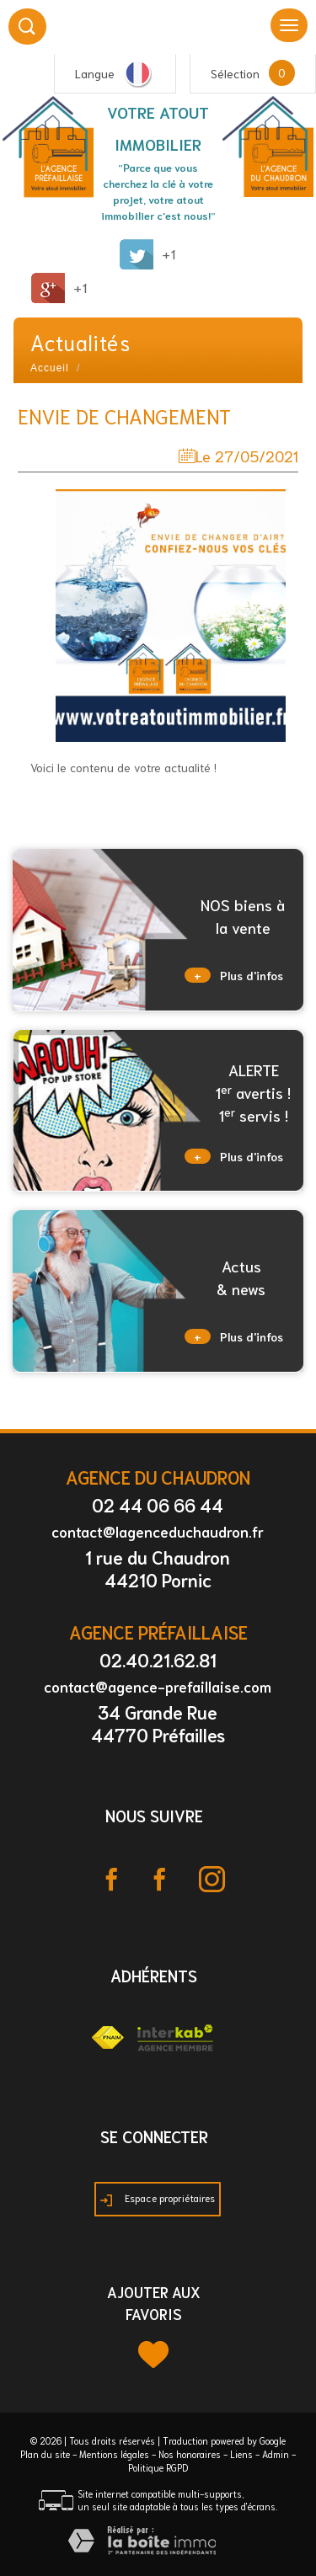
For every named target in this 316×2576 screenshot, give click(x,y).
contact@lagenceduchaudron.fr (157, 1531)
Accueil (49, 368)
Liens (241, 2454)
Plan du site (45, 2454)
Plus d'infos (234, 975)
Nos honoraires (189, 2454)
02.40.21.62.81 (158, 1659)
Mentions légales (114, 2454)
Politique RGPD (158, 2467)
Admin (275, 2454)
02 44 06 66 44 (157, 1504)
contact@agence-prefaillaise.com (157, 1686)
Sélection (235, 73)
